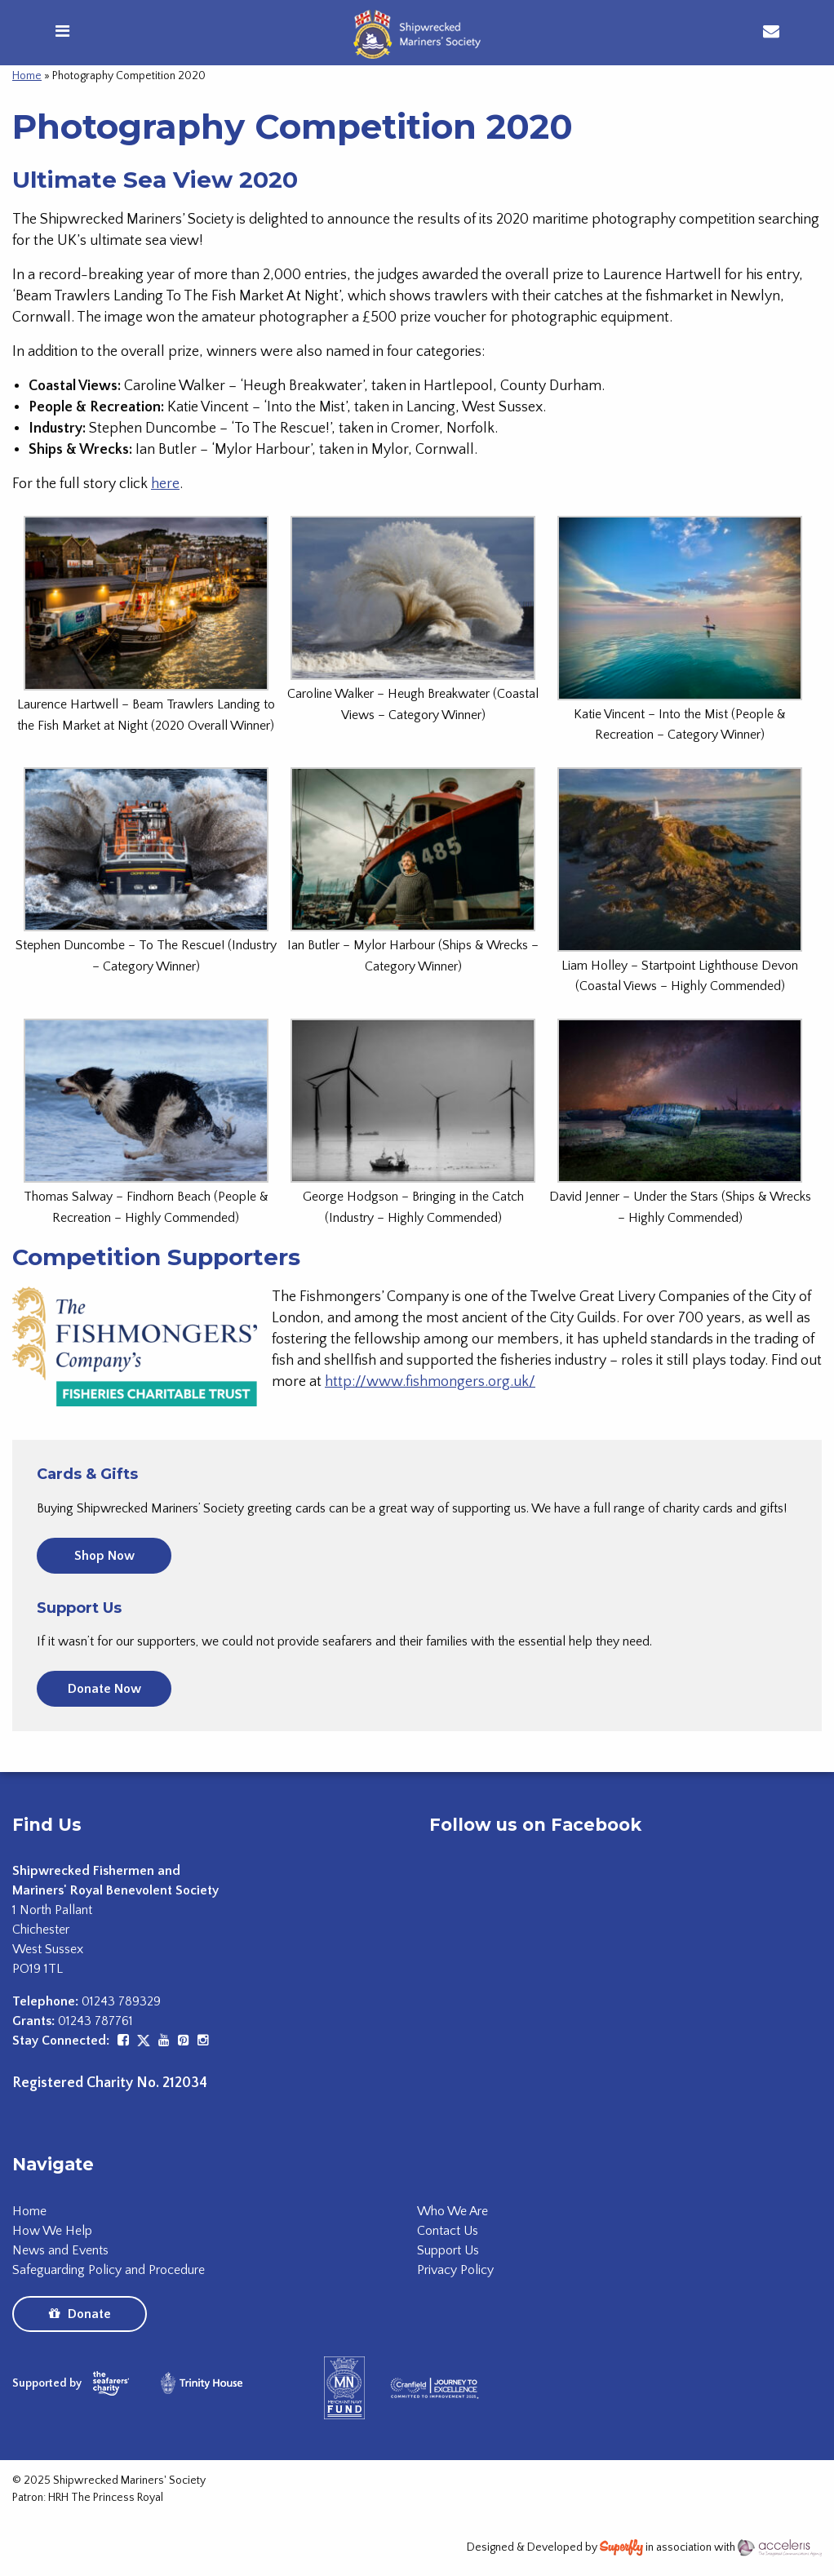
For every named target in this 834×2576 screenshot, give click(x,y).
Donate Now (104, 1688)
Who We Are (452, 2211)
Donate (80, 2314)
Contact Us (447, 2230)
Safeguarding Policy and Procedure (108, 2270)
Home (27, 75)
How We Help (52, 2230)
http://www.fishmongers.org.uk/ (430, 1382)
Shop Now (104, 1555)
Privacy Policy (455, 2270)
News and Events (60, 2250)
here (165, 484)
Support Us (448, 2250)
